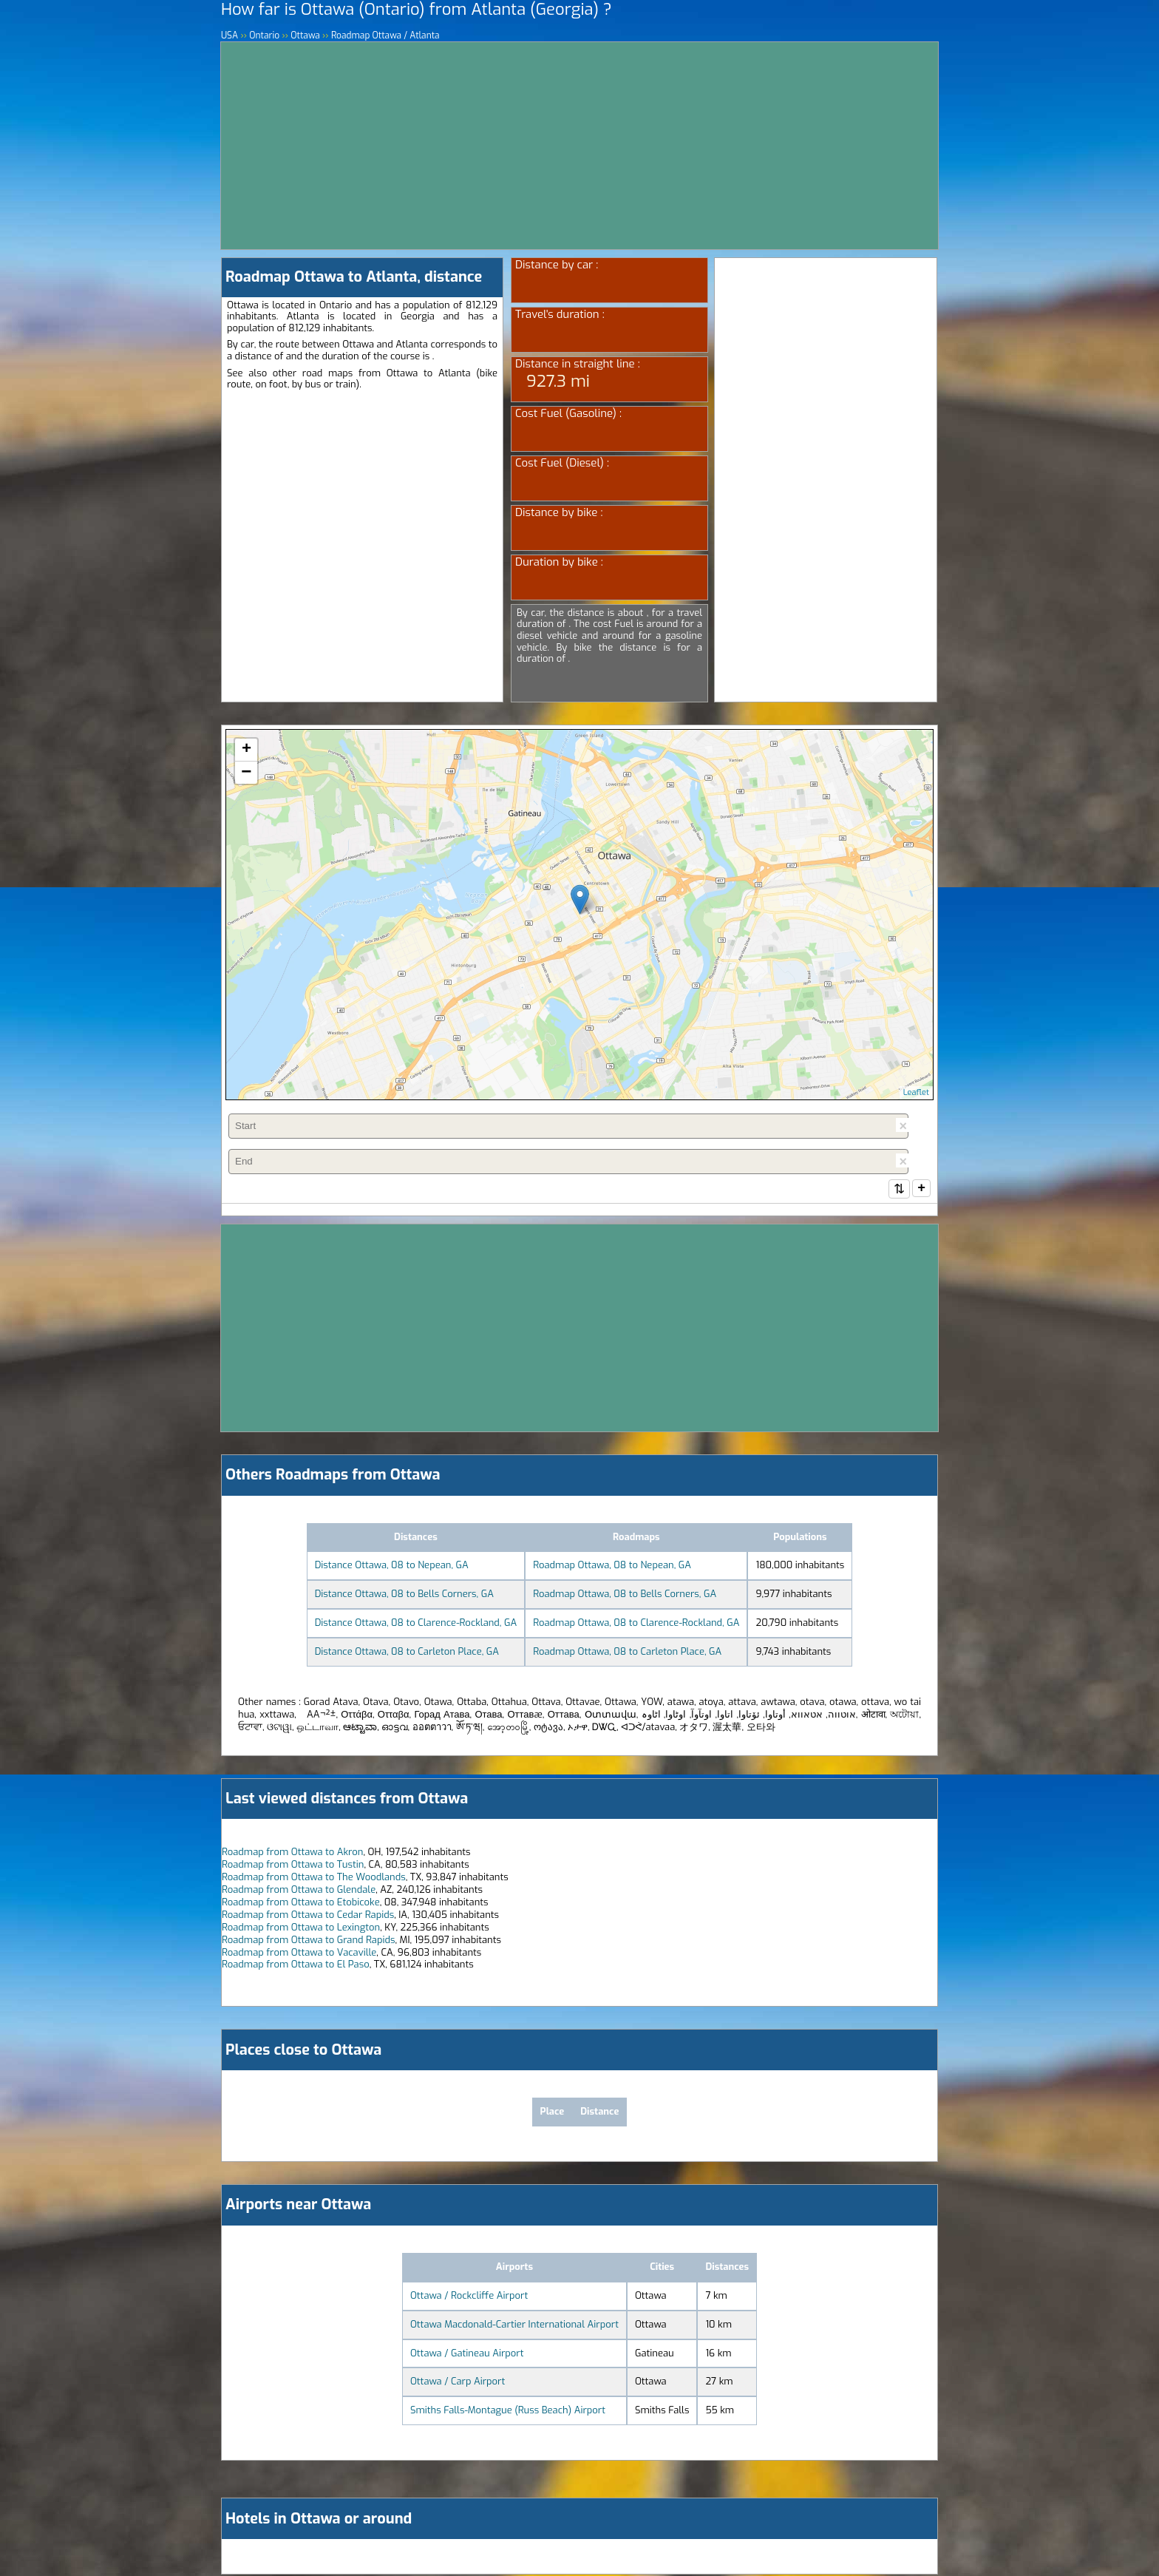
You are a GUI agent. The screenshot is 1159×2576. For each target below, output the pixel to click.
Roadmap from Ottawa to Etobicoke (301, 1903)
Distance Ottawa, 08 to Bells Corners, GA (404, 1595)
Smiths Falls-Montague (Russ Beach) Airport (507, 2411)
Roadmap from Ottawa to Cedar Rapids (308, 1916)
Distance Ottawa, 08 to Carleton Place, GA (407, 1653)
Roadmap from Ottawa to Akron (292, 1853)
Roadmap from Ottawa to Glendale (298, 1891)
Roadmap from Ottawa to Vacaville (299, 1954)
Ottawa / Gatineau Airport (467, 2354)
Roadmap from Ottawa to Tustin (293, 1866)
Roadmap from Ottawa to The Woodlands (314, 1878)
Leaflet (916, 1092)
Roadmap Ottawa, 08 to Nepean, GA (612, 1566)
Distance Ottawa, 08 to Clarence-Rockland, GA (416, 1624)
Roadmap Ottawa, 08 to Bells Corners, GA (624, 1595)
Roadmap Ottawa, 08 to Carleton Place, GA (627, 1653)
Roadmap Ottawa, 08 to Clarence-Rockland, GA (636, 1624)
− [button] (246, 773)
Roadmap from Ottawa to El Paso (296, 1965)
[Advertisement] (579, 145)
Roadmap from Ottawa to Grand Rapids (308, 1941)
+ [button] (246, 750)
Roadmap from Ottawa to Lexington (301, 1928)
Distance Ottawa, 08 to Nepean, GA (392, 1566)
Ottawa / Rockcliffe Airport (469, 2297)
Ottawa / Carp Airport (457, 2382)
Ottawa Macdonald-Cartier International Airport (514, 2325)
